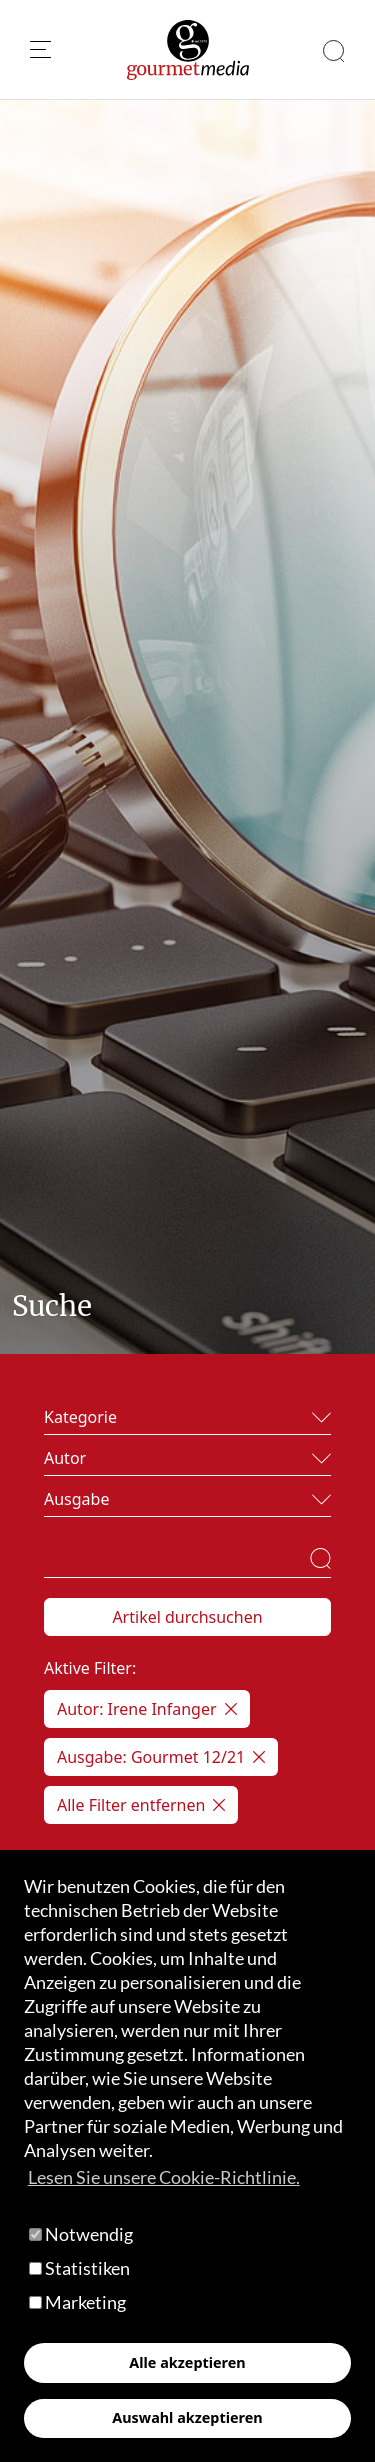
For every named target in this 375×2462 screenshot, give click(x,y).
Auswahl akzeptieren (187, 2417)
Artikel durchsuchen (187, 1617)
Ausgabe (76, 1499)
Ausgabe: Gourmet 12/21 (161, 1757)
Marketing (77, 2302)
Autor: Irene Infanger (147, 1709)
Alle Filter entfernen (141, 1805)
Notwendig (81, 2234)
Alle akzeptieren (187, 2362)
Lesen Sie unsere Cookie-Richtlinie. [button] (164, 2177)
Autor (65, 1458)
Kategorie (80, 1417)
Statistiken (79, 2268)
